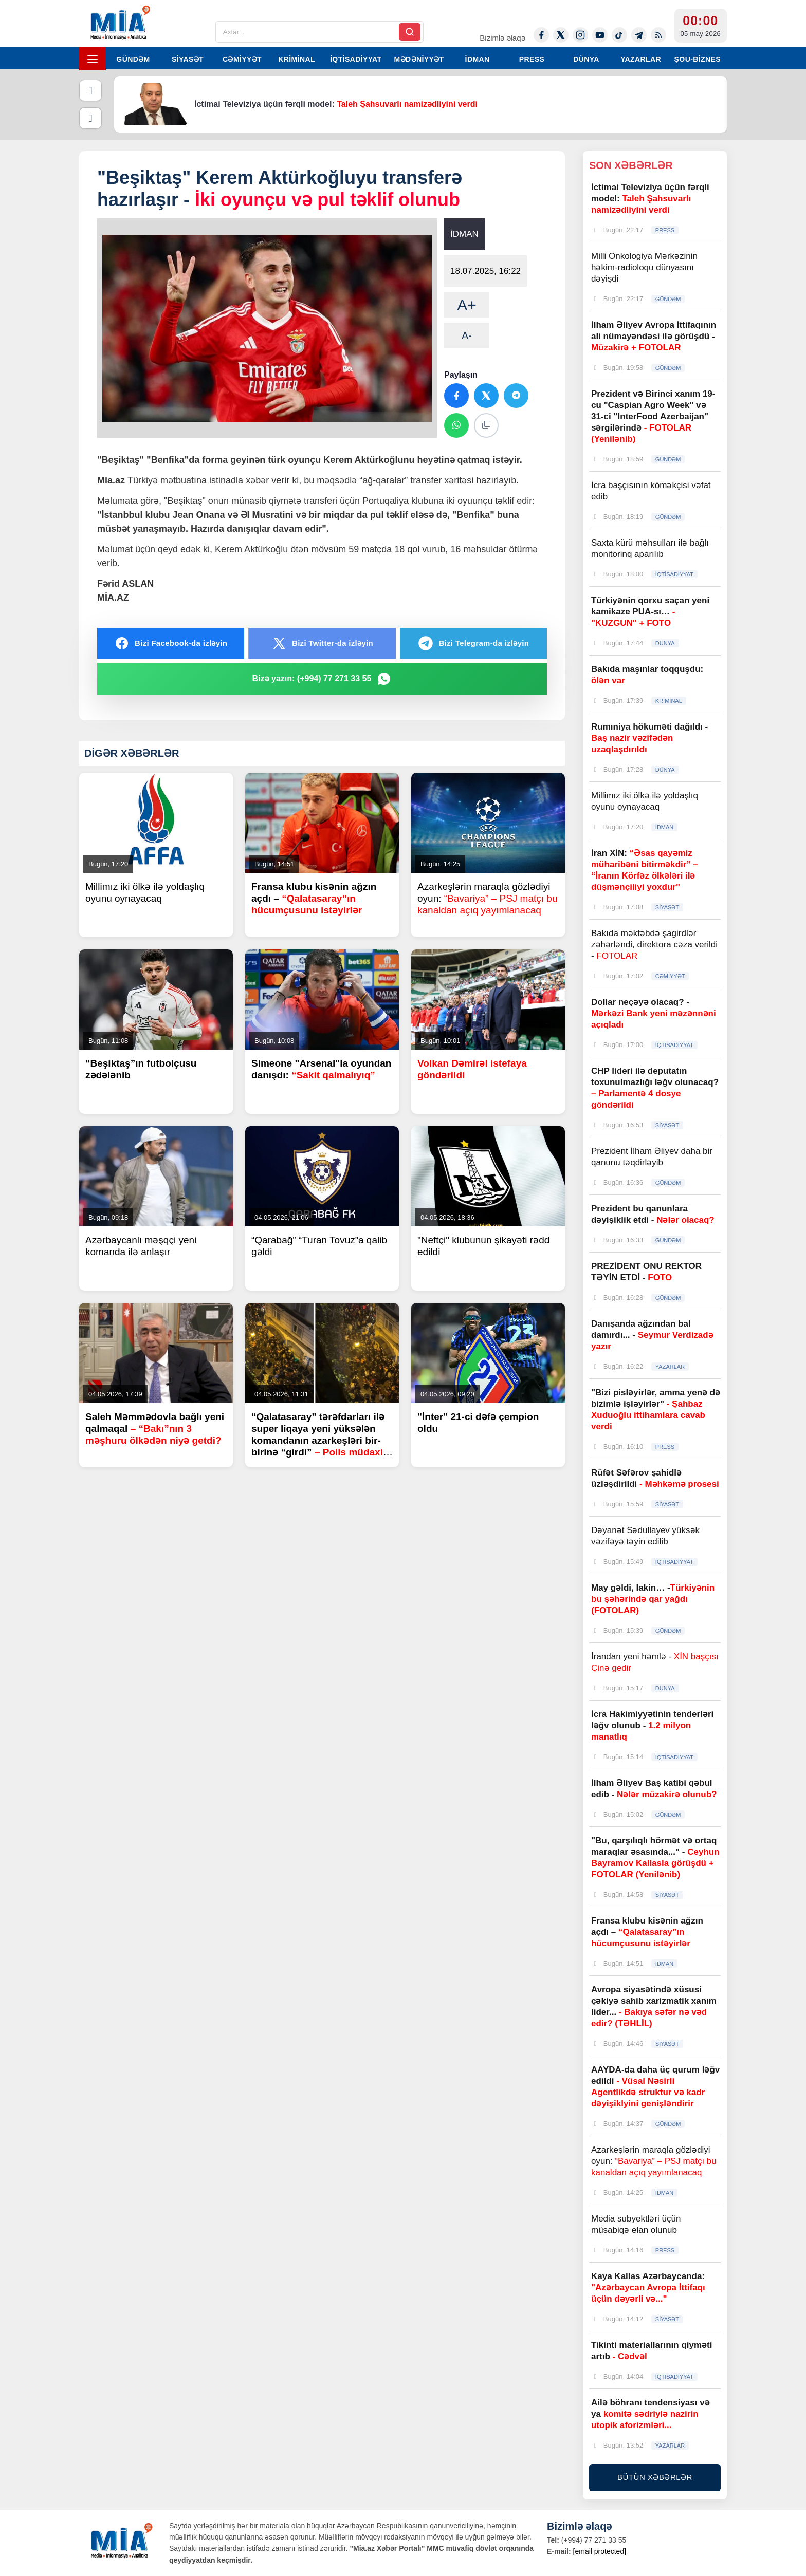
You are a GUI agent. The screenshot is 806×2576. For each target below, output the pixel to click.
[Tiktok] (619, 35)
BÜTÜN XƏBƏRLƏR (654, 2477)
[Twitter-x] (561, 35)
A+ (467, 304)
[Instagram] (580, 35)
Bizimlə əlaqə (502, 37)
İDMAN (477, 59)
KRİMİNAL (296, 59)
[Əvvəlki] (90, 90)
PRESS (531, 59)
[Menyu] (92, 58)
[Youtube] (600, 35)
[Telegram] (639, 35)
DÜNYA (586, 59)
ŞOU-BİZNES (697, 59)
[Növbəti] (90, 118)
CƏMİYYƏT (242, 59)
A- (467, 335)
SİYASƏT (188, 59)
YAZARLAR (640, 59)
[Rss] (658, 35)
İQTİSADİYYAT (355, 59)
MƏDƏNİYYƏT (419, 59)
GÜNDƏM (133, 59)
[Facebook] (541, 35)
